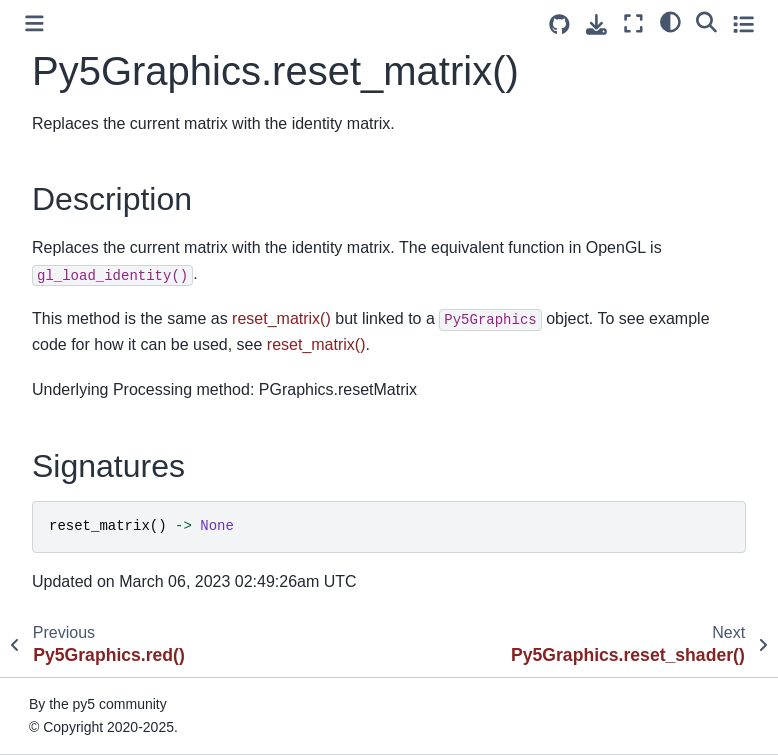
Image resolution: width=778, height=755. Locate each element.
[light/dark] (670, 21)
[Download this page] (596, 24)
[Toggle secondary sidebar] (743, 23)
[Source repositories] (559, 24)
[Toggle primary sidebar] (34, 23)
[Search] (706, 21)
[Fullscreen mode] (633, 23)
